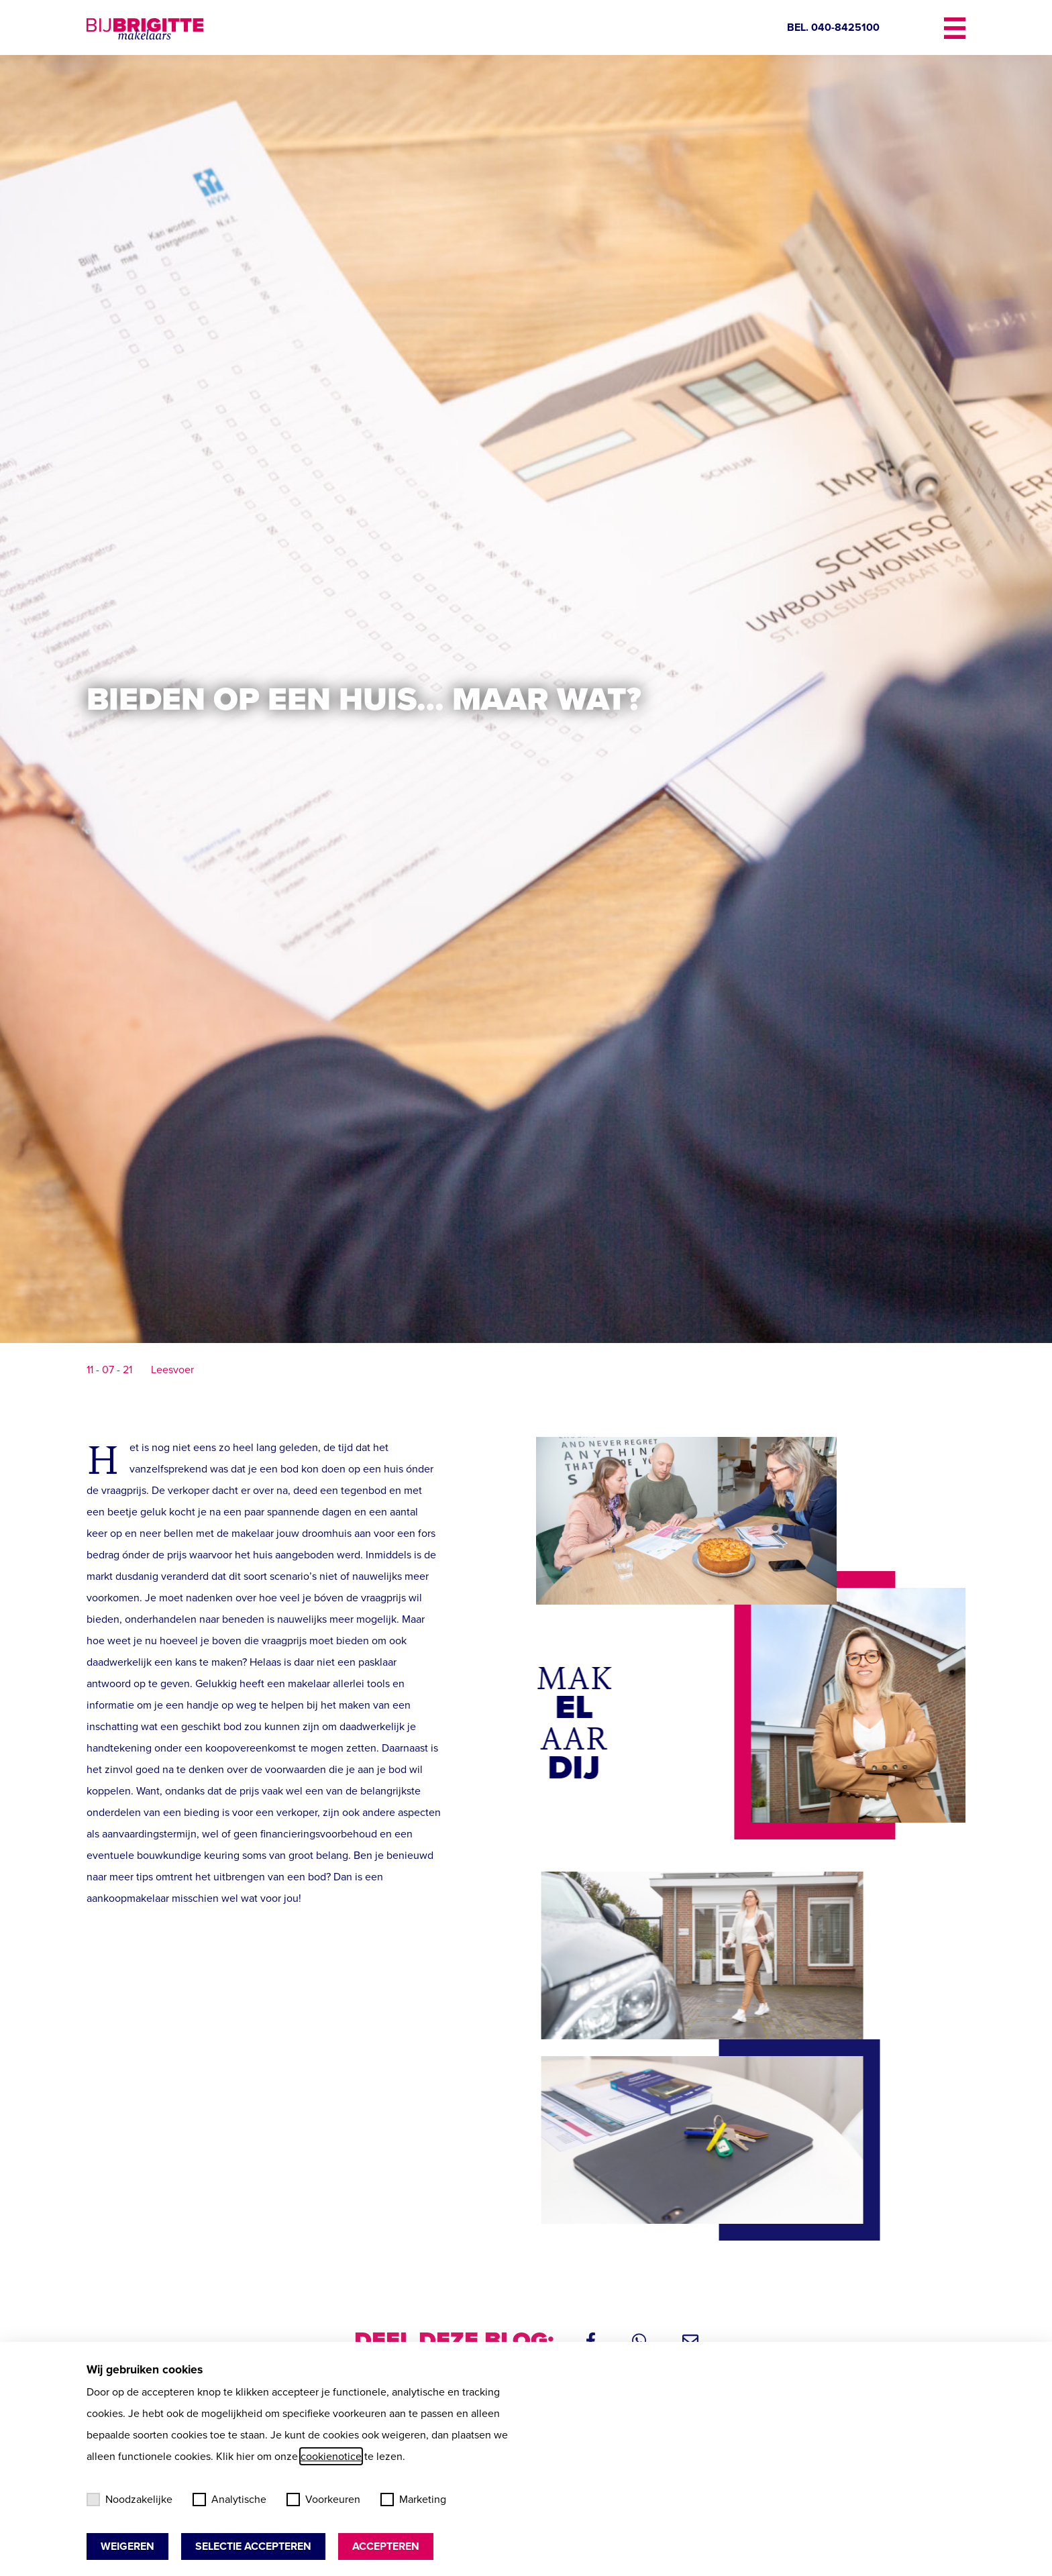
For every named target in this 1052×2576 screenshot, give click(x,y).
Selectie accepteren (253, 2546)
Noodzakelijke (129, 2499)
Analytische (229, 2499)
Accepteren (385, 2546)
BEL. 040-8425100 (833, 27)
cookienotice (331, 2456)
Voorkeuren (323, 2499)
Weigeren (127, 2546)
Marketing (413, 2499)
